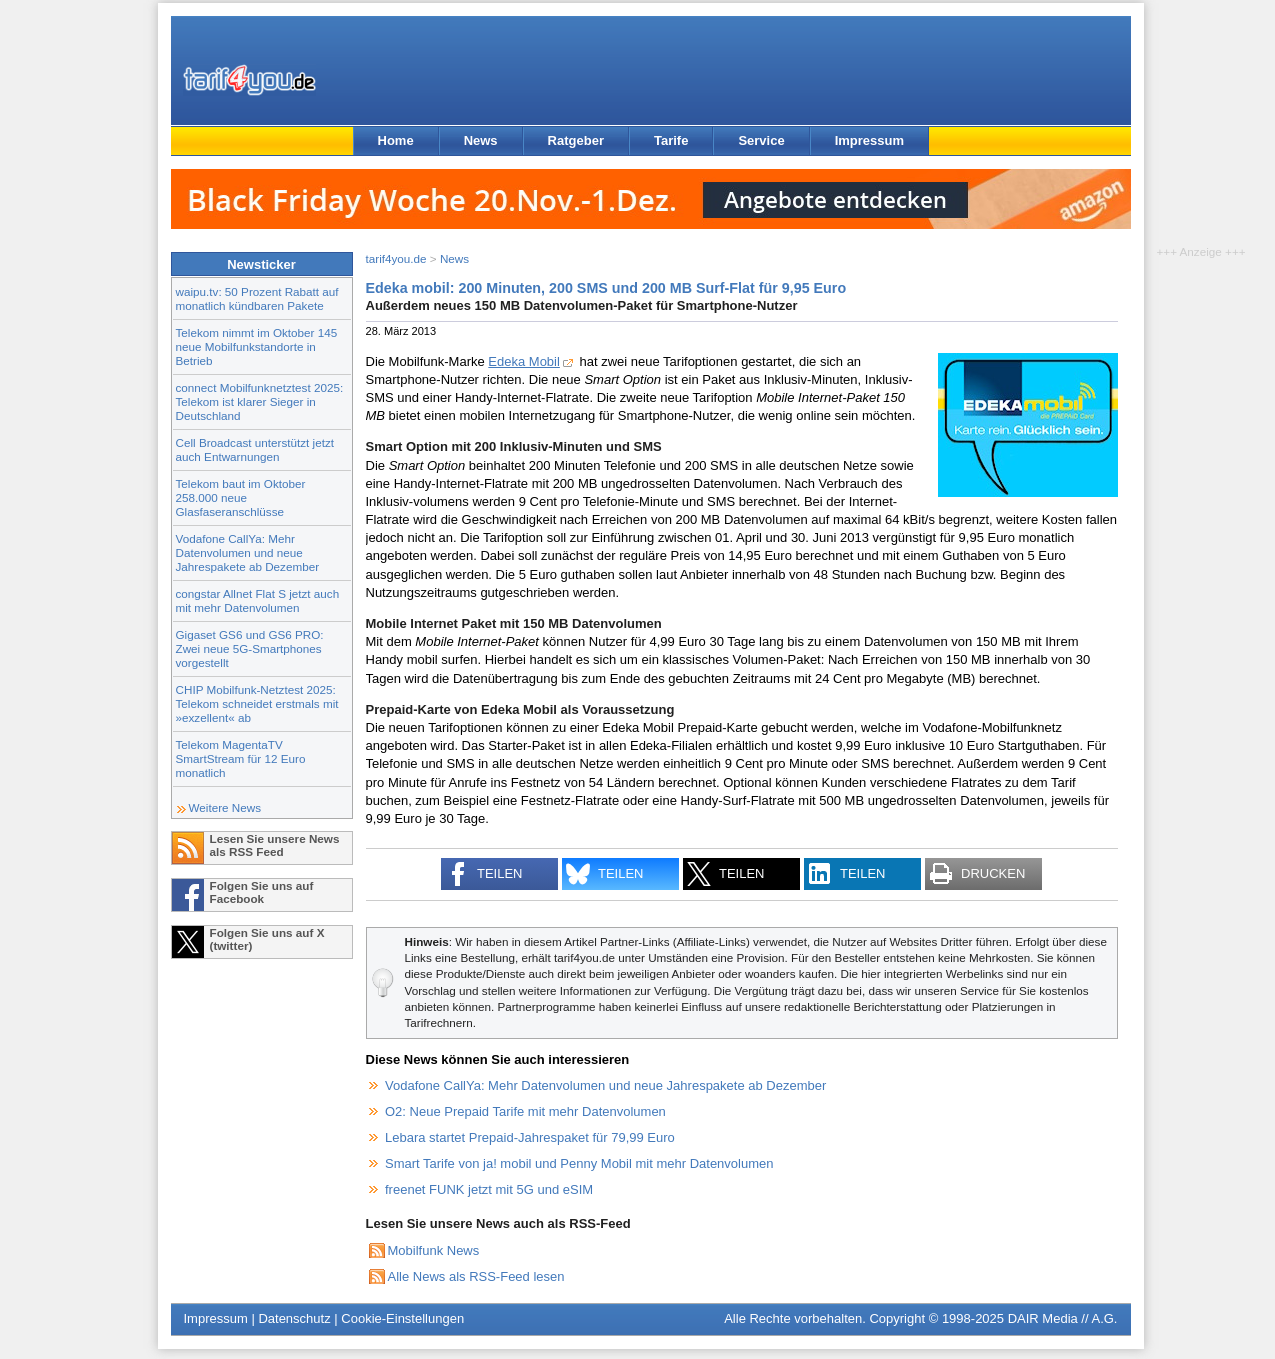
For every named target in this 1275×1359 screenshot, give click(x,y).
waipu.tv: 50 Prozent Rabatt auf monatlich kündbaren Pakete (257, 298)
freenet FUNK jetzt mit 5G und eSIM (489, 1189)
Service (761, 140)
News (481, 140)
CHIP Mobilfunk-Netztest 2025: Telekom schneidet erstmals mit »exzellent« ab (257, 703)
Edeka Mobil (524, 361)
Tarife (671, 140)
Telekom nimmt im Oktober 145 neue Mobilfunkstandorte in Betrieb (257, 346)
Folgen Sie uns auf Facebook (262, 892)
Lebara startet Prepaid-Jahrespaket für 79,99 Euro (530, 1137)
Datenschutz (294, 1318)
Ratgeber (576, 140)
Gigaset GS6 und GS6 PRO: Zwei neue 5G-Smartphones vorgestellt (250, 648)
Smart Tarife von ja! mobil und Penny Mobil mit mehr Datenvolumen (579, 1163)
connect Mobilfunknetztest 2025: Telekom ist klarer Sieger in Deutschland (260, 401)
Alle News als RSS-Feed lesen (476, 1276)
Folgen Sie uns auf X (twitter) (267, 939)
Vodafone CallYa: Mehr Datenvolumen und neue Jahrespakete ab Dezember (248, 552)
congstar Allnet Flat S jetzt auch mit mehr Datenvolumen (258, 600)
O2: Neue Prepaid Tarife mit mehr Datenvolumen (525, 1111)
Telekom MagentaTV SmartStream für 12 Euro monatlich (241, 758)
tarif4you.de (396, 258)
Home (396, 140)
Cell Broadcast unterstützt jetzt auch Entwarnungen (255, 449)
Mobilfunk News (434, 1250)
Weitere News (225, 807)
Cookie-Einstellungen (402, 1318)
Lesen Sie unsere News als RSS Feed (275, 845)
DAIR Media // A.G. (1063, 1318)
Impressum (869, 140)
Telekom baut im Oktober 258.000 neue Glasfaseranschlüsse (241, 497)
